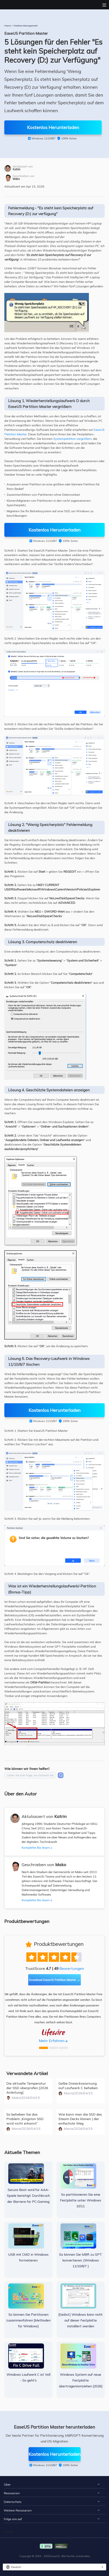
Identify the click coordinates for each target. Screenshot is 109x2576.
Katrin (16, 169)
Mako (16, 178)
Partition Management (26, 25)
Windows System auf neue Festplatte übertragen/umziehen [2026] (80, 2380)
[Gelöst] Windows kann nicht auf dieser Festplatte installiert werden (80, 2320)
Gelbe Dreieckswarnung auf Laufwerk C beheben (78, 2085)
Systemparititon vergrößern (72, 439)
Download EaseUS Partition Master (54, 1980)
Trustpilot (9, 2532)
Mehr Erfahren (51, 2040)
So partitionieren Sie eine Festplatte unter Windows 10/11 (80, 2200)
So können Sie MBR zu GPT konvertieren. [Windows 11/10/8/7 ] (80, 2260)
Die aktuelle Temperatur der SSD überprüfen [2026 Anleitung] (27, 2088)
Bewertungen (71, 1968)
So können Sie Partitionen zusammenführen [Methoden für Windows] (28, 2320)
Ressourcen (12, 2493)
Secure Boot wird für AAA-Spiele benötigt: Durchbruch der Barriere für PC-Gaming (28, 2196)
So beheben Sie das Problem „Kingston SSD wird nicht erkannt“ (24, 2119)
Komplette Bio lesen (36, 1847)
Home (7, 25)
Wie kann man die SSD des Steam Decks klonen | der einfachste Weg (80, 2119)
